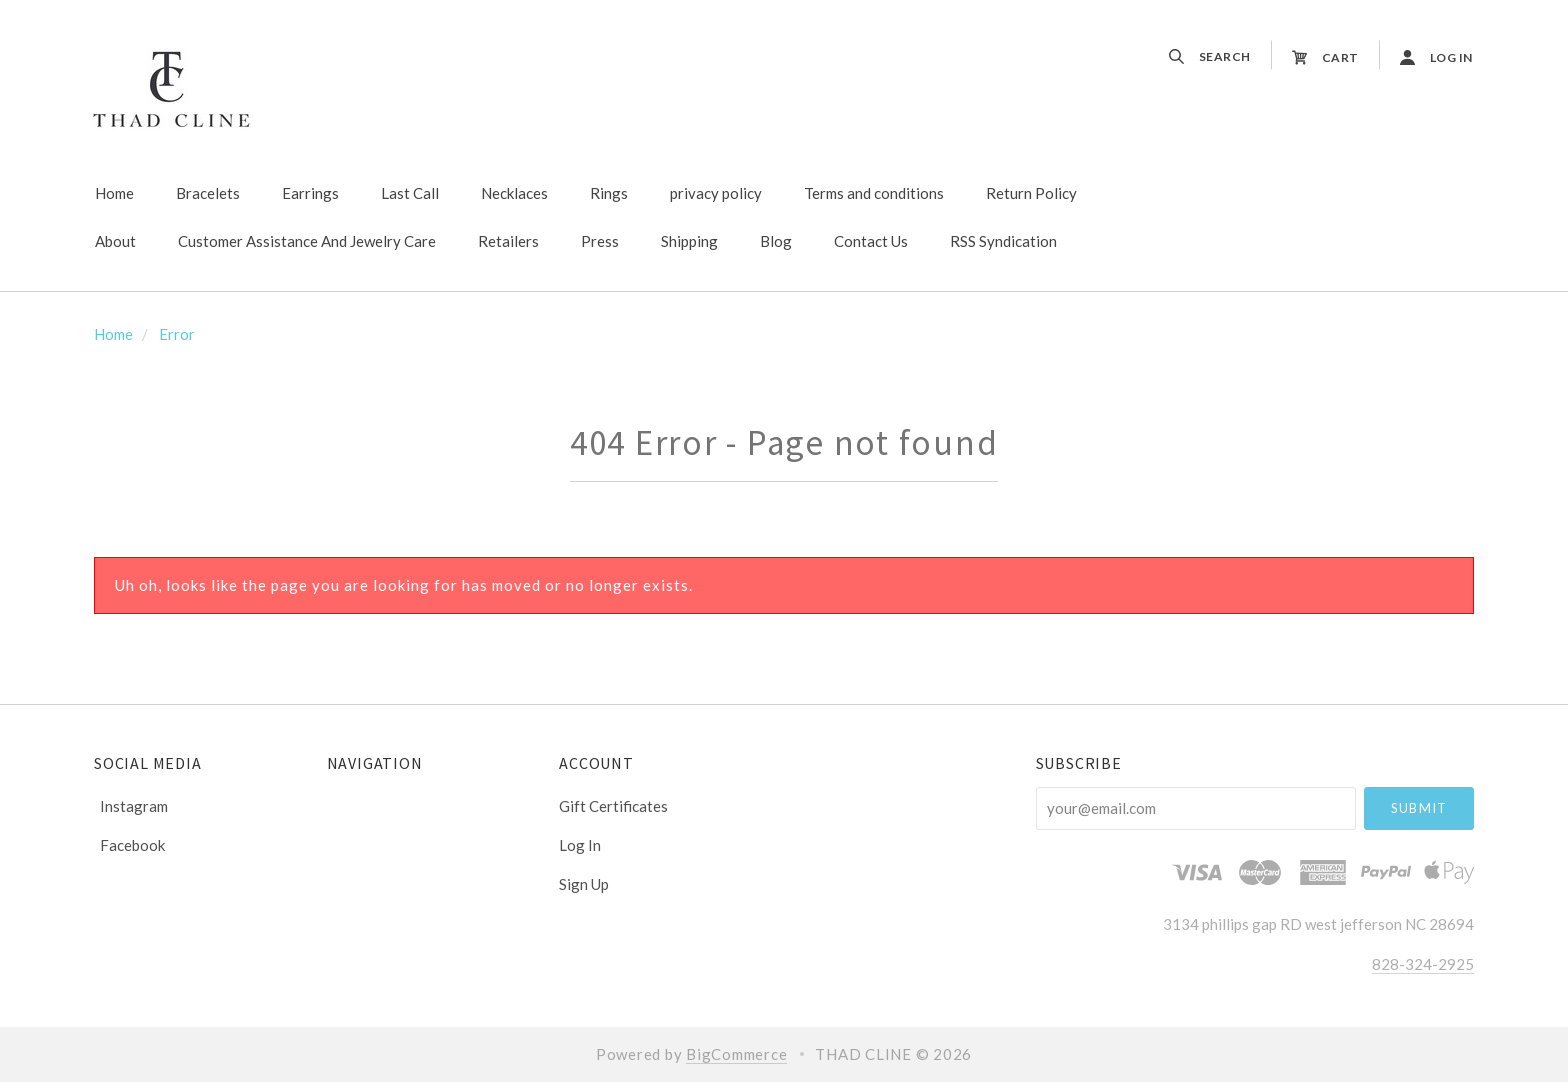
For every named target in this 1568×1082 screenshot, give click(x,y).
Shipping (689, 241)
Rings (609, 193)
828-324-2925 (1423, 964)
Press (600, 241)
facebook (129, 844)
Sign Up (584, 883)
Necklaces (514, 193)
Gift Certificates (613, 806)
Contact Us (871, 241)
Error (177, 334)
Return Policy (1031, 193)
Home (114, 193)
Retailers (508, 241)
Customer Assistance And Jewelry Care (307, 241)
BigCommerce (736, 1054)
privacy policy (716, 193)
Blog (776, 241)
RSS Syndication (1003, 241)
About (115, 241)
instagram (131, 806)
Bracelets (208, 193)
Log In (580, 845)
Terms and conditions (874, 193)
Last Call (410, 193)
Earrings (310, 193)
